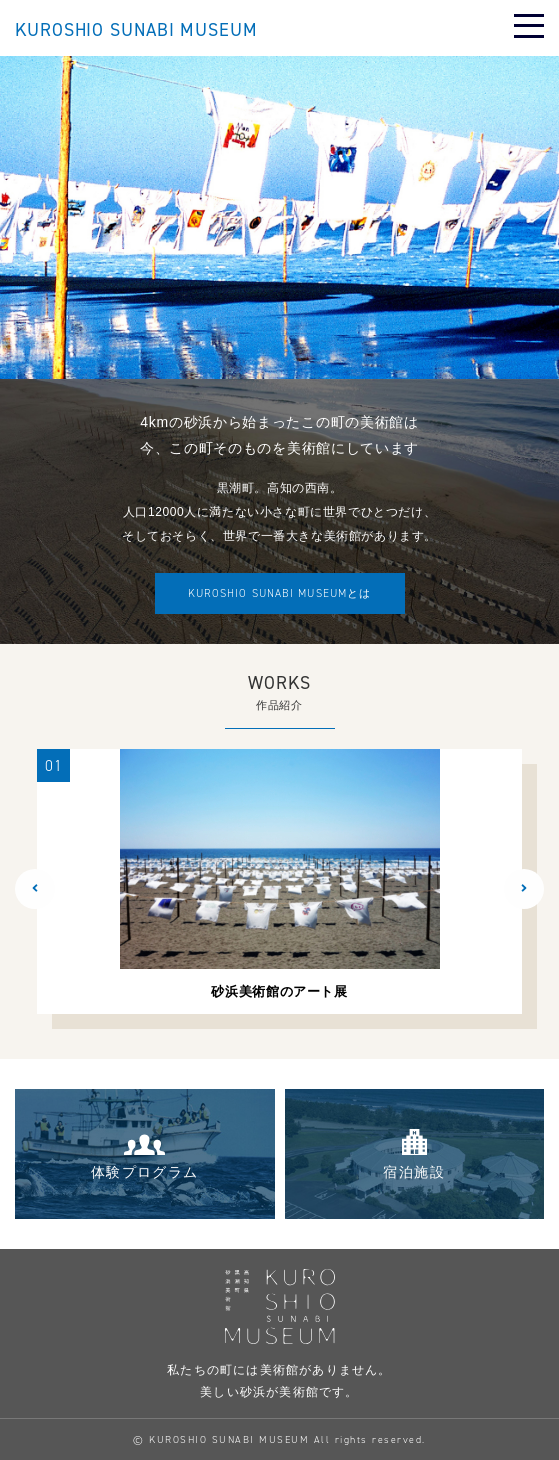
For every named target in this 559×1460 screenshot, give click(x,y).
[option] (279, 881)
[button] (35, 889)
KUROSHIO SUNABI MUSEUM (136, 30)
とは (279, 593)
